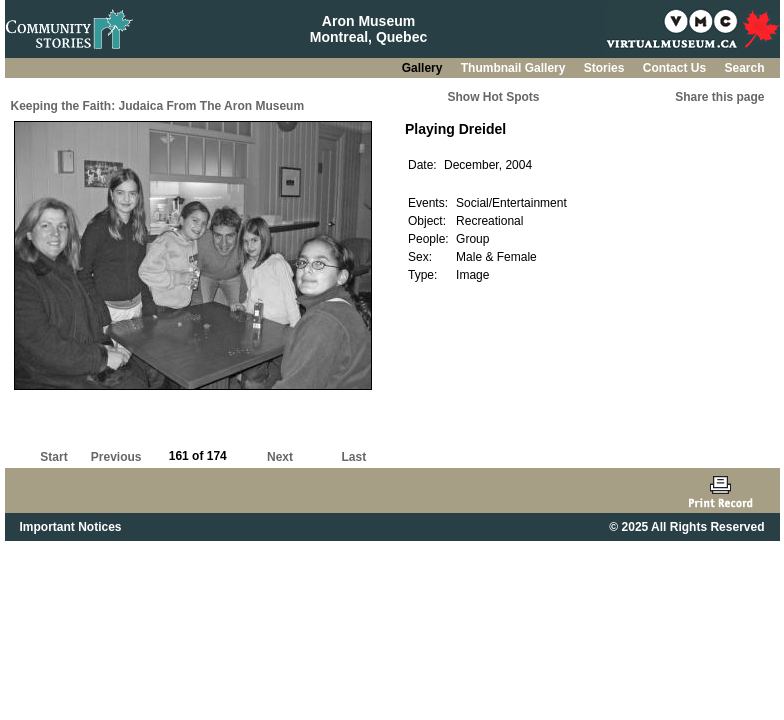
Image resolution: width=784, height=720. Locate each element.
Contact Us (676, 68)
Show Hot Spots (494, 97)
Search (744, 68)
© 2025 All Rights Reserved (686, 527)
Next (280, 457)
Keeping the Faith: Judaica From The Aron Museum (158, 106)
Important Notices (71, 527)
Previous (116, 457)
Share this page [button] (719, 97)
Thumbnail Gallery (515, 68)
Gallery (424, 68)
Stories (606, 68)
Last (353, 457)
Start (53, 457)
